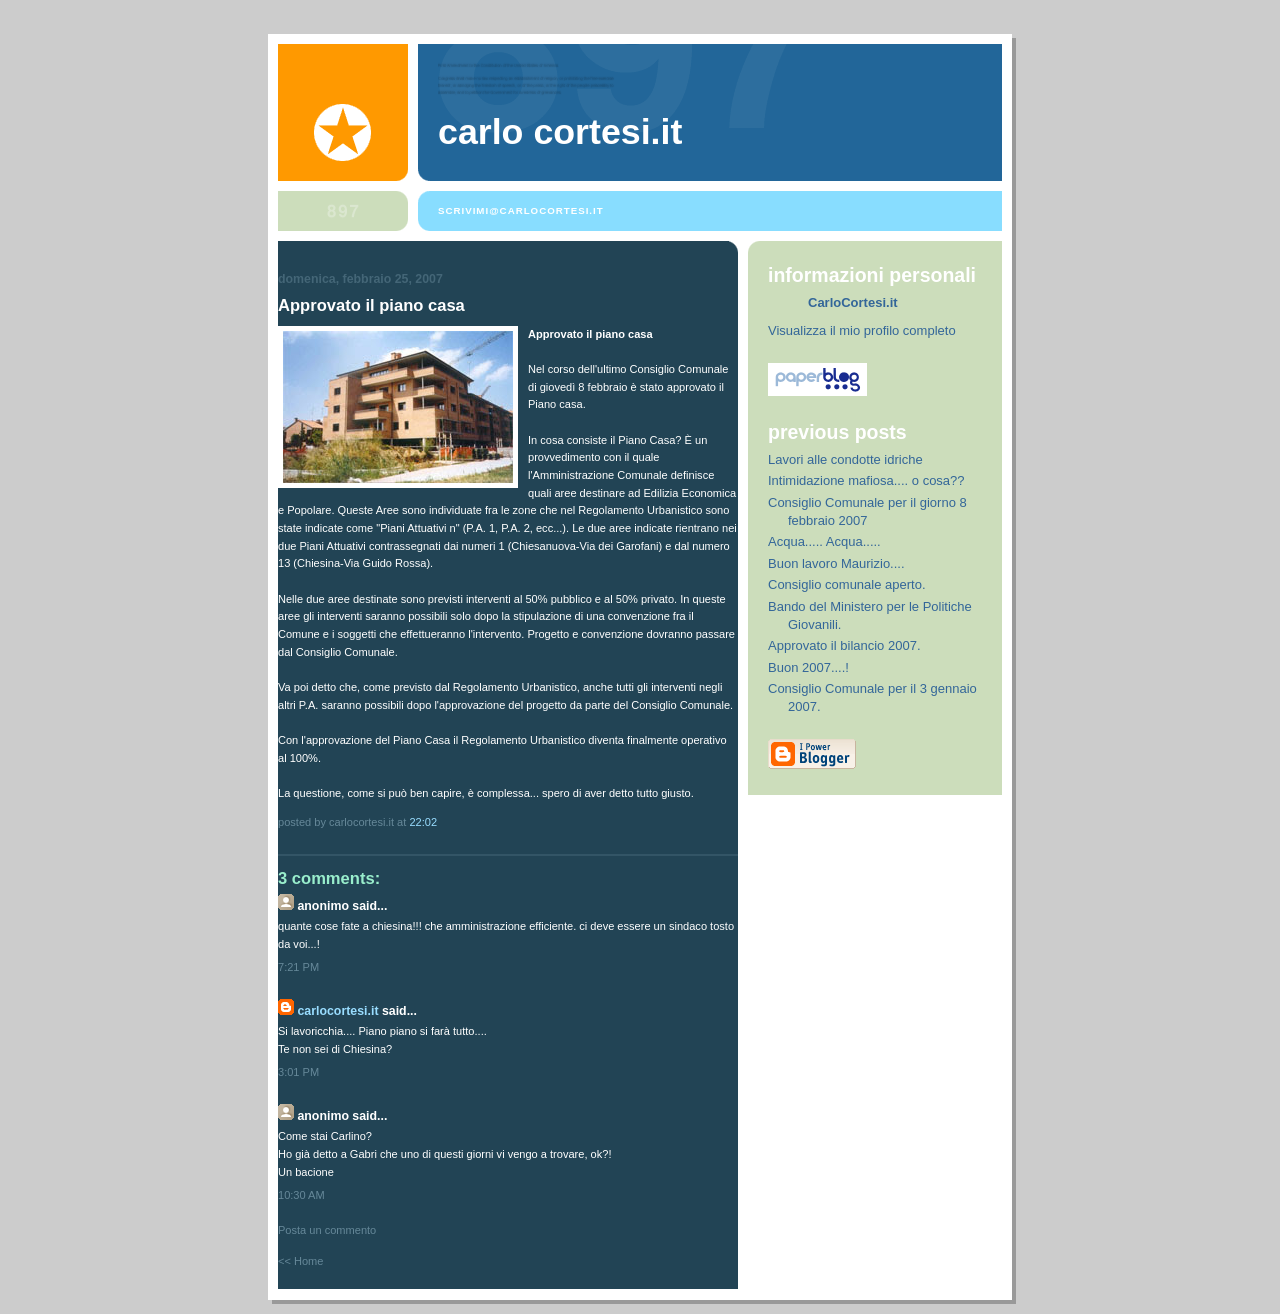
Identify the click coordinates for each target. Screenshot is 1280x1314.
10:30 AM (301, 1195)
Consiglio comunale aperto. (847, 584)
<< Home (300, 1261)
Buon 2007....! (808, 667)
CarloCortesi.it (337, 1011)
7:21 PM (298, 967)
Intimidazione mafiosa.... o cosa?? (866, 480)
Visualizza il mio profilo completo (862, 330)
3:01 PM (298, 1072)
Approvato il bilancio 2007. (844, 645)
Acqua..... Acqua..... (824, 541)
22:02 (423, 822)
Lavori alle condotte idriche (845, 459)
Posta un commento (327, 1230)
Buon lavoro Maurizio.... (836, 563)
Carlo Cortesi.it (560, 132)
